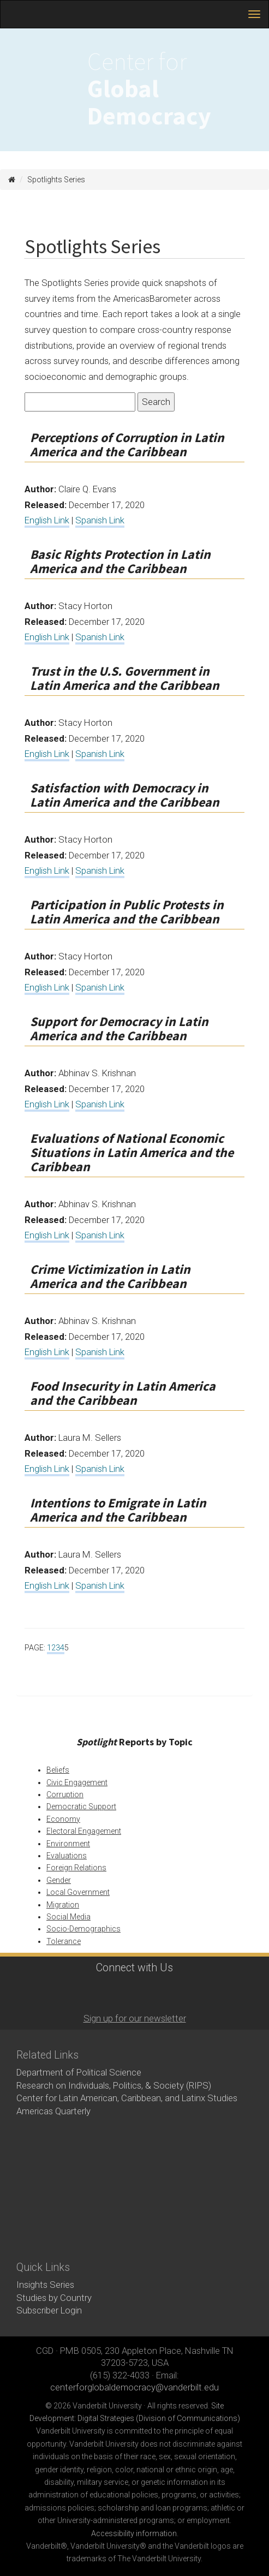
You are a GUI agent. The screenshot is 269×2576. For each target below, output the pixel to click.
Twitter (117, 1991)
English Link (47, 520)
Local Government (78, 1892)
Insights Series (45, 2284)
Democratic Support (81, 1806)
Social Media (68, 1916)
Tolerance (63, 1941)
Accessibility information (134, 2533)
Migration (62, 1904)
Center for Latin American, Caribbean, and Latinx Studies (126, 2097)
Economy (63, 1819)
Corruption (64, 1794)
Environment (68, 1843)
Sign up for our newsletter (134, 2018)
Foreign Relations (76, 1867)
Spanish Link (99, 520)
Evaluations (66, 1855)
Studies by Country (54, 2297)
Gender (58, 1880)
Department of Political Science (78, 2072)
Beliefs (57, 1770)
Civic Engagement (76, 1782)
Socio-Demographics (83, 1928)
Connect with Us (134, 1967)
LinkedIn (147, 1991)
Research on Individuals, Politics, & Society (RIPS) (113, 2085)
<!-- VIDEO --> (134, 2189)
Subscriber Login (49, 2310)
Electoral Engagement (83, 1831)
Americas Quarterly (53, 2111)
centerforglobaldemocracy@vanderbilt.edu (134, 2387)
